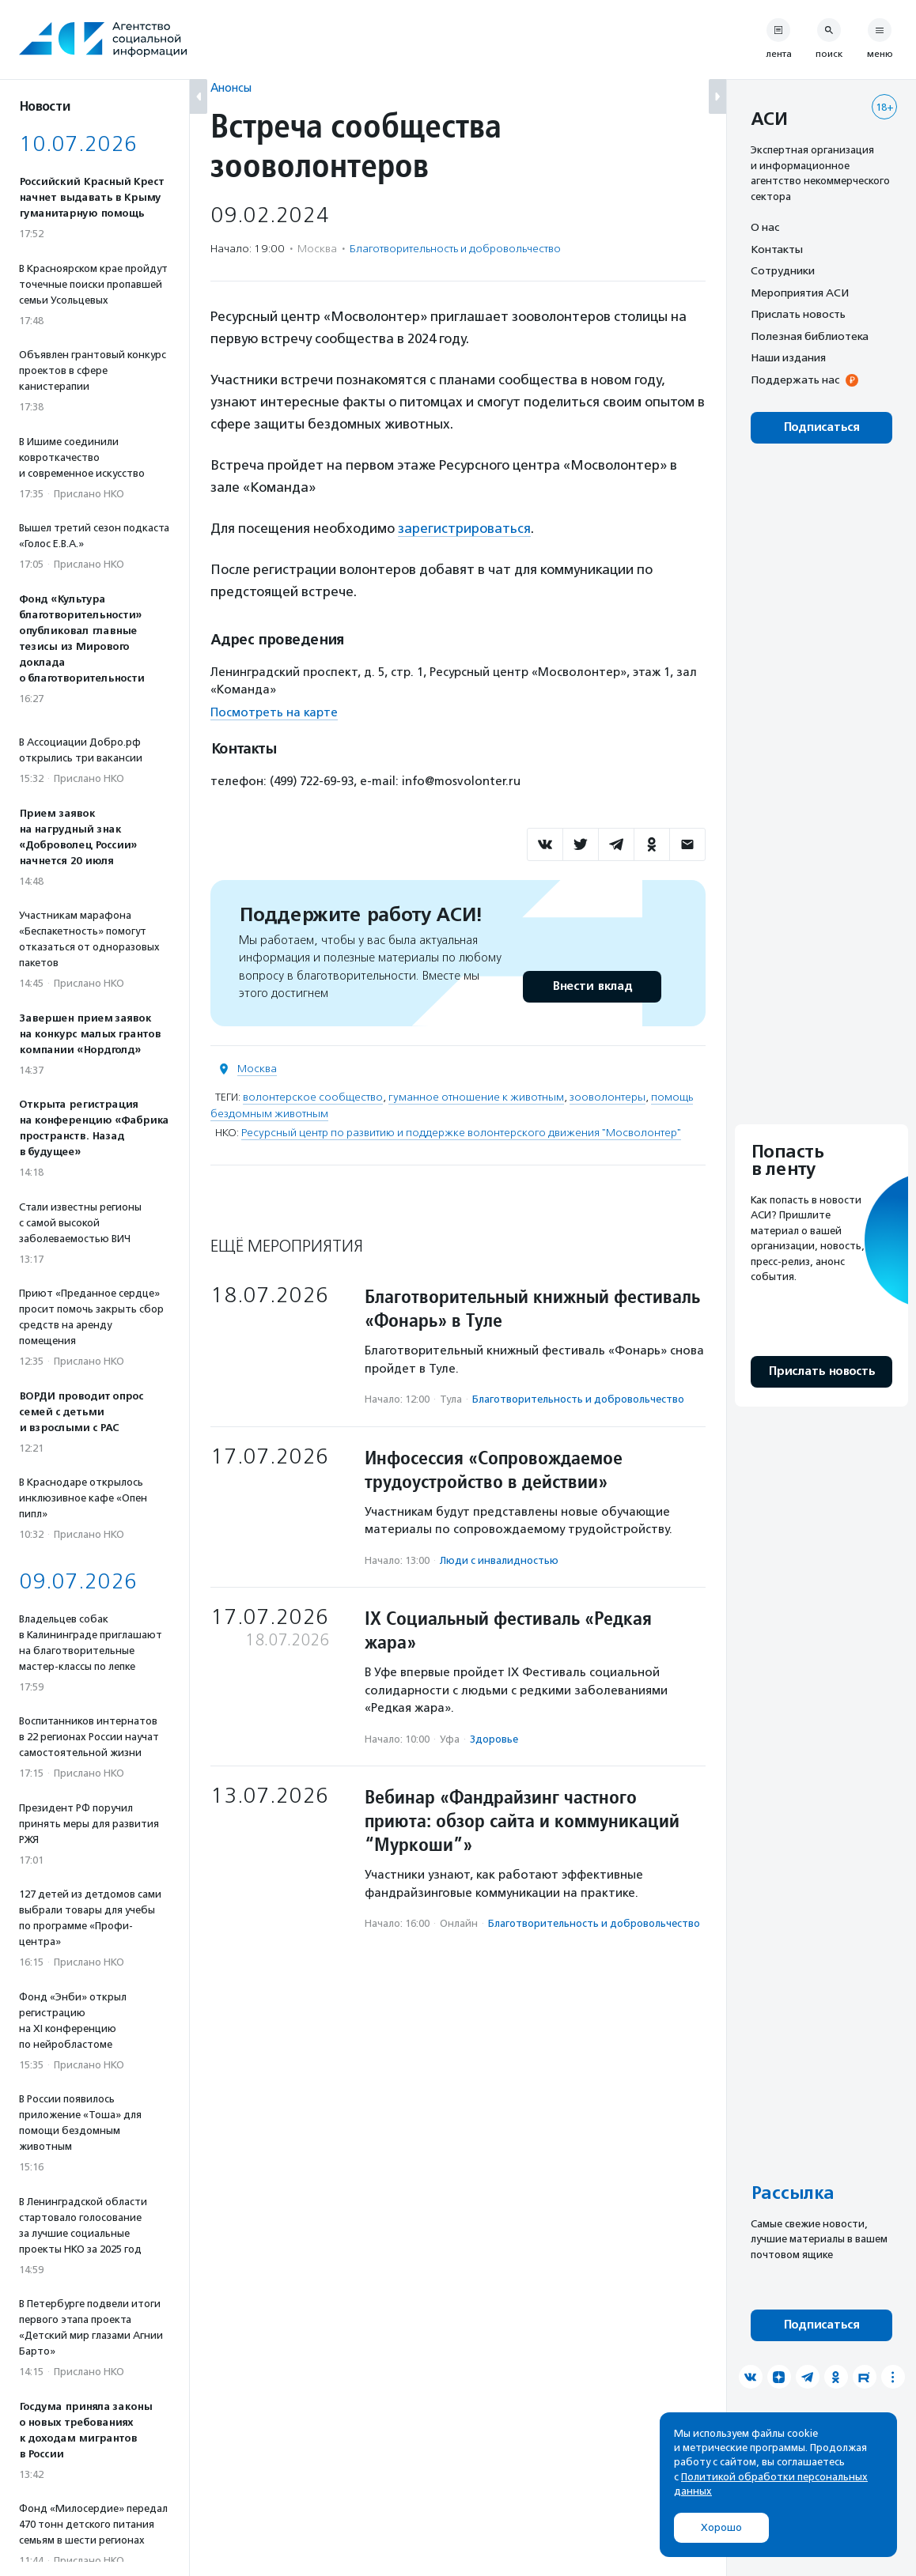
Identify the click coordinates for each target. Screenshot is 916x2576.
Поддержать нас (795, 379)
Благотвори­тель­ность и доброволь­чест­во (455, 248)
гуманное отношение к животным (476, 1097)
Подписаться (821, 427)
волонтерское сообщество (313, 1097)
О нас (765, 227)
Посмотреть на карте (274, 712)
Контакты (777, 249)
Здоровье (494, 1739)
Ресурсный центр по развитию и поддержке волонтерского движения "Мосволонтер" (461, 1132)
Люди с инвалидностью (499, 1560)
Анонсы (231, 87)
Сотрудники (783, 270)
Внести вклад (591, 986)
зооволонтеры (607, 1097)
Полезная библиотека (810, 336)
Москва (257, 1068)
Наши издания (788, 357)
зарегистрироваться (464, 528)
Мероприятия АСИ (800, 292)
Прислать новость (798, 314)
